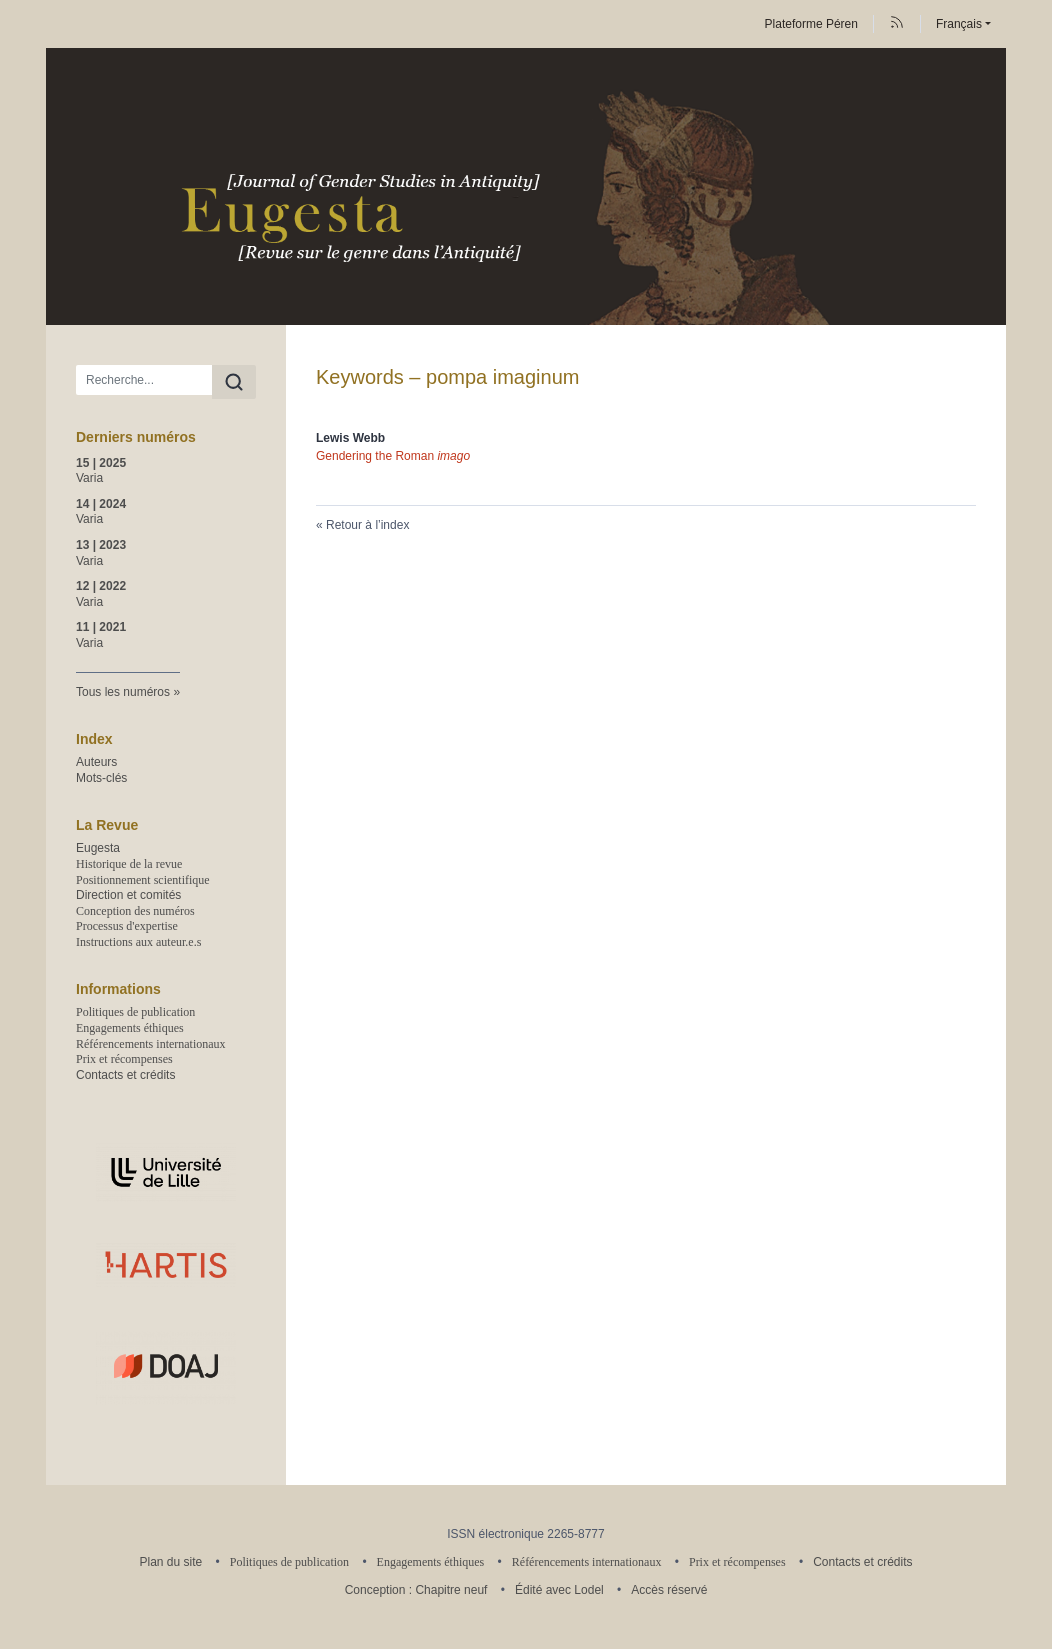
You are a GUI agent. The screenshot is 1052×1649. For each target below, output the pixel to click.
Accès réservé (669, 1590)
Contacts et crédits (125, 1075)
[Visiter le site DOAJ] (166, 1366)
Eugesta (98, 848)
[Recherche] (144, 380)
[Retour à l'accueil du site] (526, 186)
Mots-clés (101, 778)
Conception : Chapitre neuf (416, 1590)
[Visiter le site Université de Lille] (166, 1172)
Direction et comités (128, 895)
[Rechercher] (234, 382)
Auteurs (96, 762)
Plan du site (170, 1562)
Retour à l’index (367, 525)
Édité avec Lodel (559, 1590)
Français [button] (959, 24)
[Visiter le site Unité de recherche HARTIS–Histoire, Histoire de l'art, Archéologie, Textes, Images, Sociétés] (166, 1264)
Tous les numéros (123, 692)
